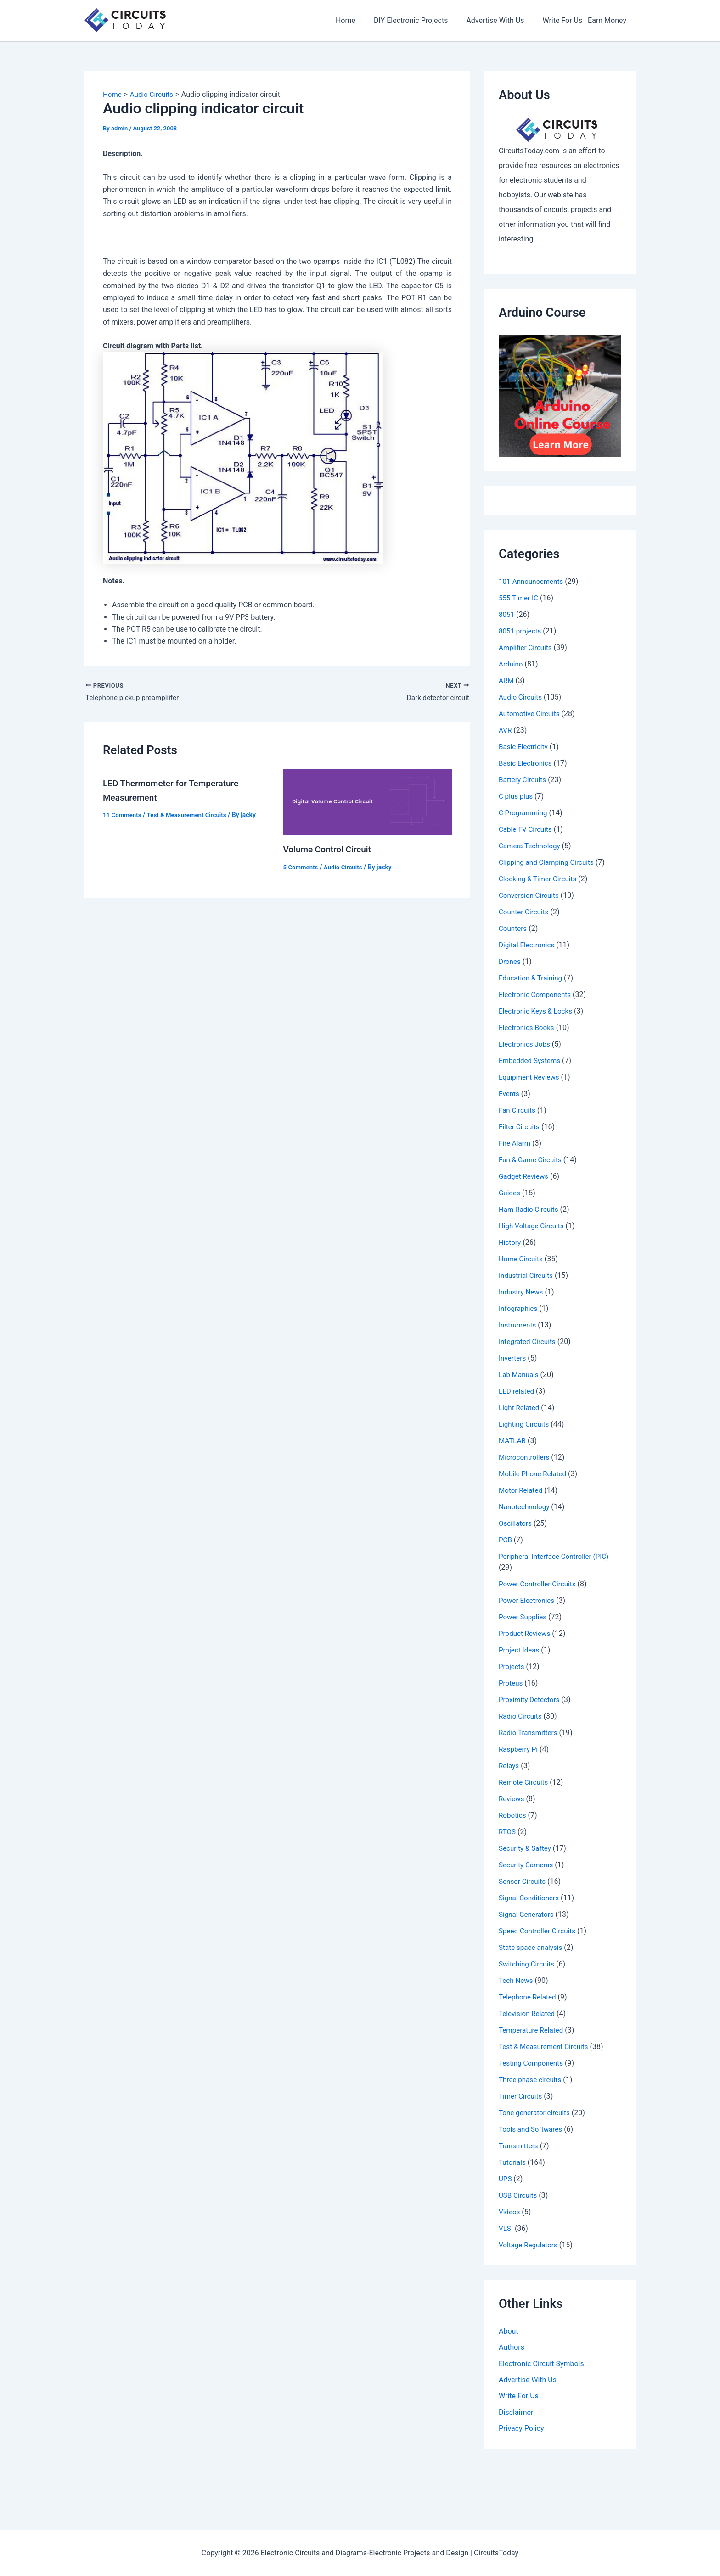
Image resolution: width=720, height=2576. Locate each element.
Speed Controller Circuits (539, 1930)
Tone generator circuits (536, 2112)
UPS (505, 2178)
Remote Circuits (525, 1782)
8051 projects (521, 631)
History (510, 1242)
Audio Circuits (346, 868)
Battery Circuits (524, 779)
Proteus (511, 1683)
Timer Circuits (522, 2096)
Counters (514, 928)
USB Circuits (519, 2195)
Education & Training (532, 978)
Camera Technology (531, 845)
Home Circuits (522, 1258)
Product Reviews (526, 1633)
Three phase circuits (532, 2079)
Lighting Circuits (525, 1424)
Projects (512, 1666)
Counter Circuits (525, 911)
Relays (509, 1765)
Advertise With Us (500, 20)
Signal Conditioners (530, 1897)
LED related (517, 1391)
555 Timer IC (519, 598)
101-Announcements (533, 581)
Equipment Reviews (530, 1077)
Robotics (513, 1815)
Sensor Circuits (523, 1881)
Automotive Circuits (531, 713)
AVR (505, 730)
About (508, 2331)
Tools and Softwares (532, 2129)
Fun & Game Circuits (532, 1159)
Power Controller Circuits (539, 1583)
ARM (506, 680)
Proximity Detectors (531, 1699)
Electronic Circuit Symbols (541, 2364)
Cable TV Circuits (527, 829)
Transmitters (519, 2145)
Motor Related (522, 1490)
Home (358, 20)
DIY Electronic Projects (420, 20)
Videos (510, 2211)
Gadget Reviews (525, 1176)
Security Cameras (527, 1864)
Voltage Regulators (530, 2244)
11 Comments (123, 815)
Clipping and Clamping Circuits (549, 862)
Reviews (512, 1798)
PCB (505, 1539)
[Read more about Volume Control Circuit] (367, 802)
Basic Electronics (527, 763)
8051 (507, 614)
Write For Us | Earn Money (586, 20)
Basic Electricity (525, 746)
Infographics (519, 1308)
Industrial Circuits (527, 1275)
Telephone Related (529, 1997)
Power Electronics (528, 1600)
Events (509, 1093)
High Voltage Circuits (533, 1225)
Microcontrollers (525, 1457)
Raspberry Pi (519, 1749)
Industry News (522, 1292)
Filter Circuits (520, 1126)
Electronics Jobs (526, 1044)
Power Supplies (524, 1617)
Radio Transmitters (530, 1732)
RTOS (508, 1831)
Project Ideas (520, 1650)
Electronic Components (537, 994)
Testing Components (533, 2063)
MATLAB (513, 1440)
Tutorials (513, 2162)
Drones (510, 961)
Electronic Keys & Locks (537, 1011)
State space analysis (532, 1947)
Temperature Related (533, 2030)
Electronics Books (528, 1027)
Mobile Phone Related (534, 1473)
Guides (510, 1192)
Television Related (528, 2013)
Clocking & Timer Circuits (540, 878)
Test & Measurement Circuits (190, 815)
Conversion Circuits (530, 895)
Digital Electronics (528, 945)
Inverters (513, 1358)
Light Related (520, 1407)
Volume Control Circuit (329, 850)
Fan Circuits (518, 1110)
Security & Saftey (526, 1848)
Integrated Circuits (529, 1341)
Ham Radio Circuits (530, 1209)
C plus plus (516, 796)
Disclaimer (516, 2413)
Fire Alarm (515, 1143)
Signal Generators (528, 1914)
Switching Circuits (528, 1964)
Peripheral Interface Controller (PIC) (557, 1556)
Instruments (518, 1325)
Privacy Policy (521, 2430)
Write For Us (519, 2397)
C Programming (524, 812)
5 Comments (301, 868)
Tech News (517, 1980)
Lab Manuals (519, 1374)
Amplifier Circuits (527, 647)
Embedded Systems (531, 1060)
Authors (511, 2347)
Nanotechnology (525, 1506)
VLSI (506, 2228)
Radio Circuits (521, 1716)
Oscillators (516, 1523)
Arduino (511, 664)
